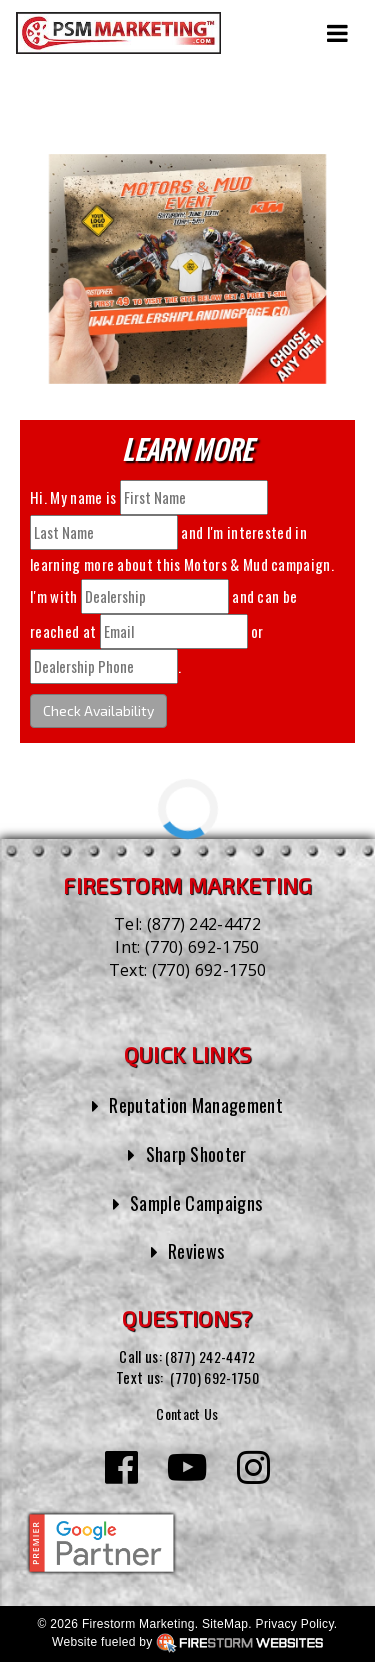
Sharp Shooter (196, 1153)
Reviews (196, 1250)
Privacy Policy (295, 1623)
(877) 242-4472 (204, 924)
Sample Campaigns (196, 1202)
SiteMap (225, 1623)
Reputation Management (196, 1104)
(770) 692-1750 (202, 947)
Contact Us (187, 1413)
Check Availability (98, 710)
